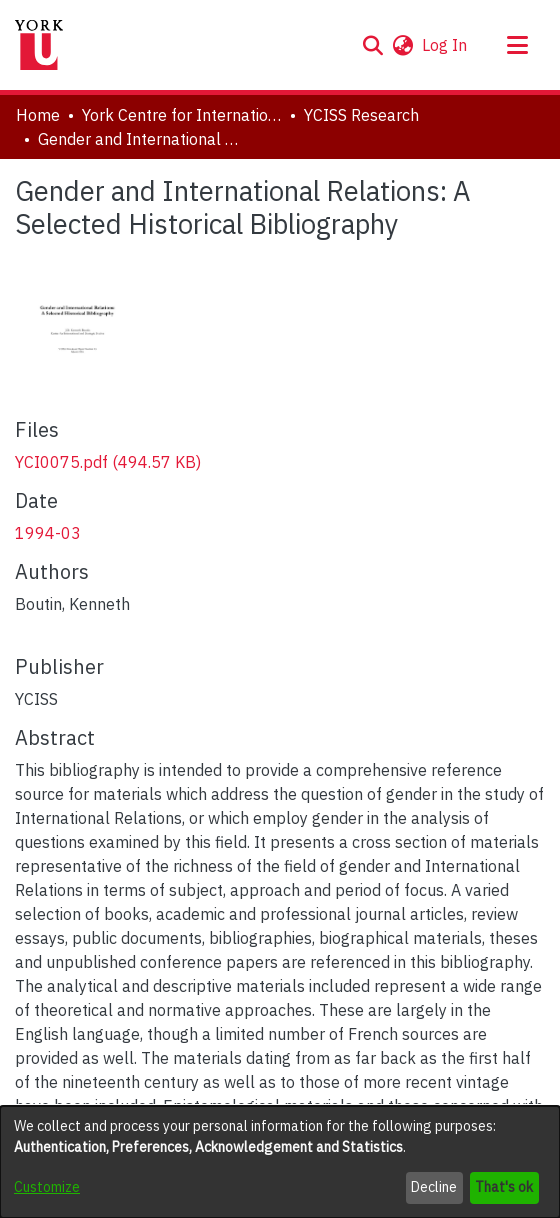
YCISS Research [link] (361, 115)
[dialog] (280, 1162)
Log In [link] (445, 45)
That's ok (504, 1187)
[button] (372, 45)
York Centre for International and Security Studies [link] (182, 115)
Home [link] (38, 115)
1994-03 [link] (48, 533)
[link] (108, 462)
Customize (47, 1187)
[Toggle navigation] (517, 45)
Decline (434, 1187)
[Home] (39, 45)
